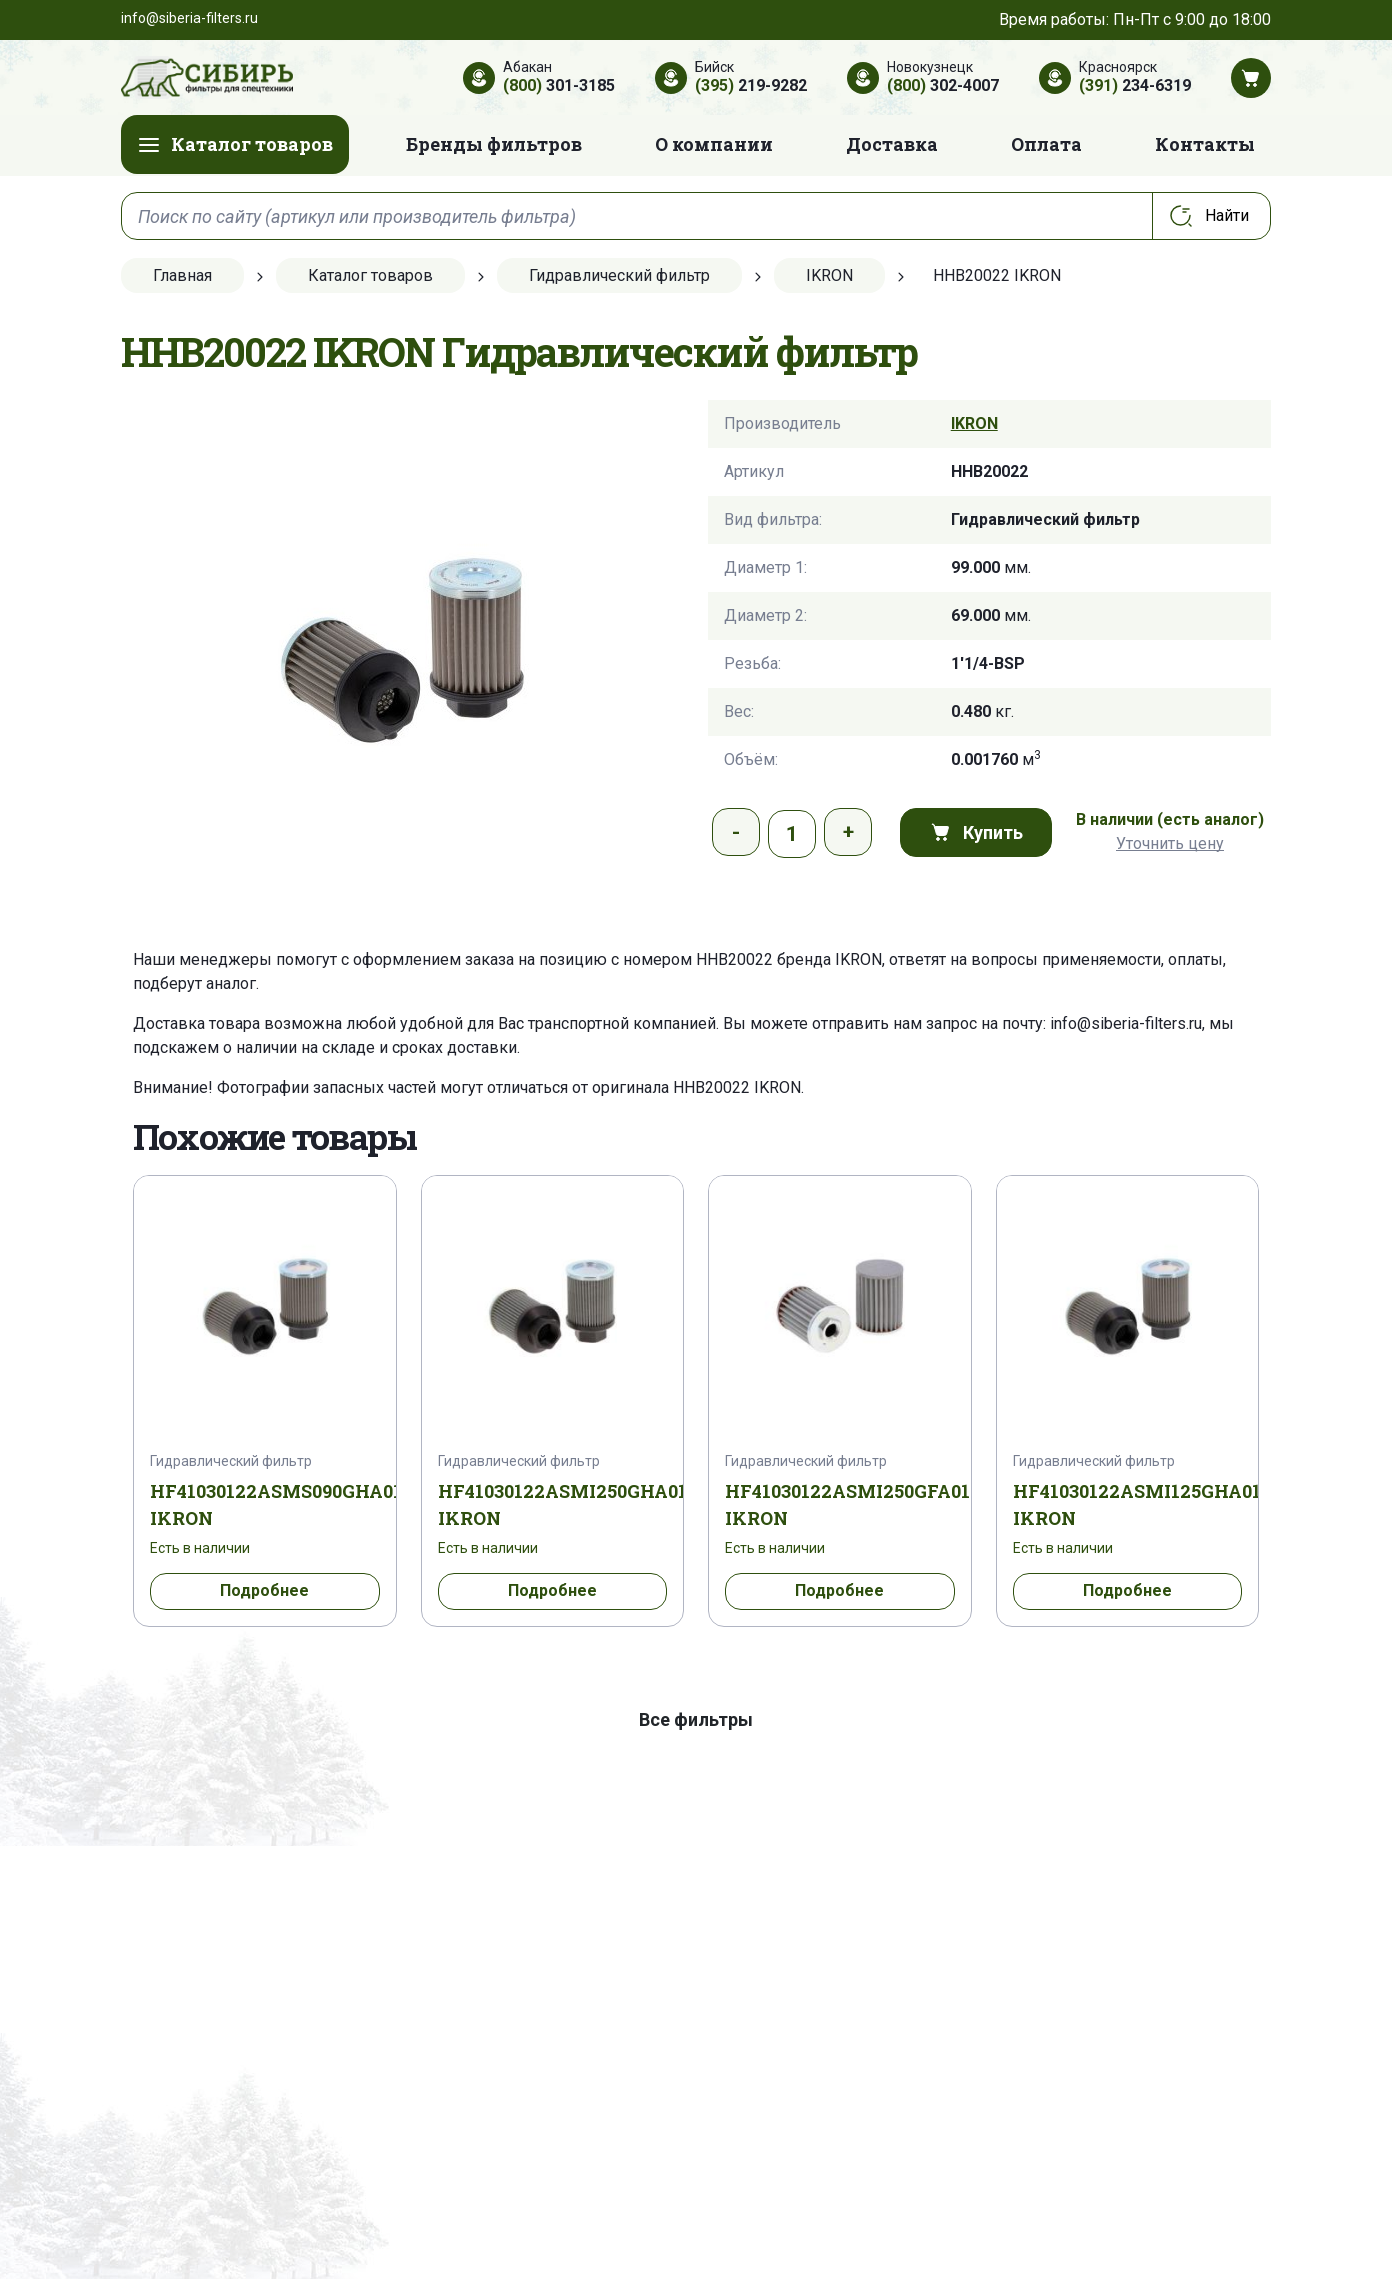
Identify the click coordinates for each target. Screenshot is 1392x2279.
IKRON (974, 423)
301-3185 (559, 85)
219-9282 (751, 85)
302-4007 (943, 85)
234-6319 (1135, 85)
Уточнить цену (1170, 843)
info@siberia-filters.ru (1126, 1023)
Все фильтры (696, 1719)
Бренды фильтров (494, 144)
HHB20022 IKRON (737, 1087)
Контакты (1205, 144)
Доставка (892, 144)
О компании (714, 144)
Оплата (1046, 144)
